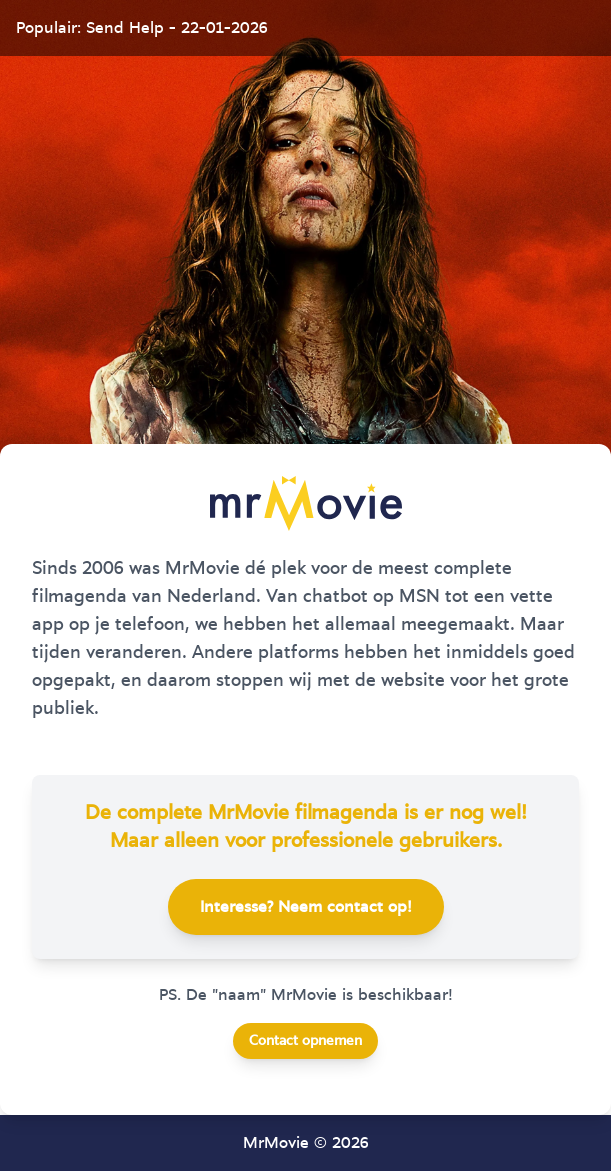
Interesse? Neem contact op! (306, 907)
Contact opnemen (305, 1041)
